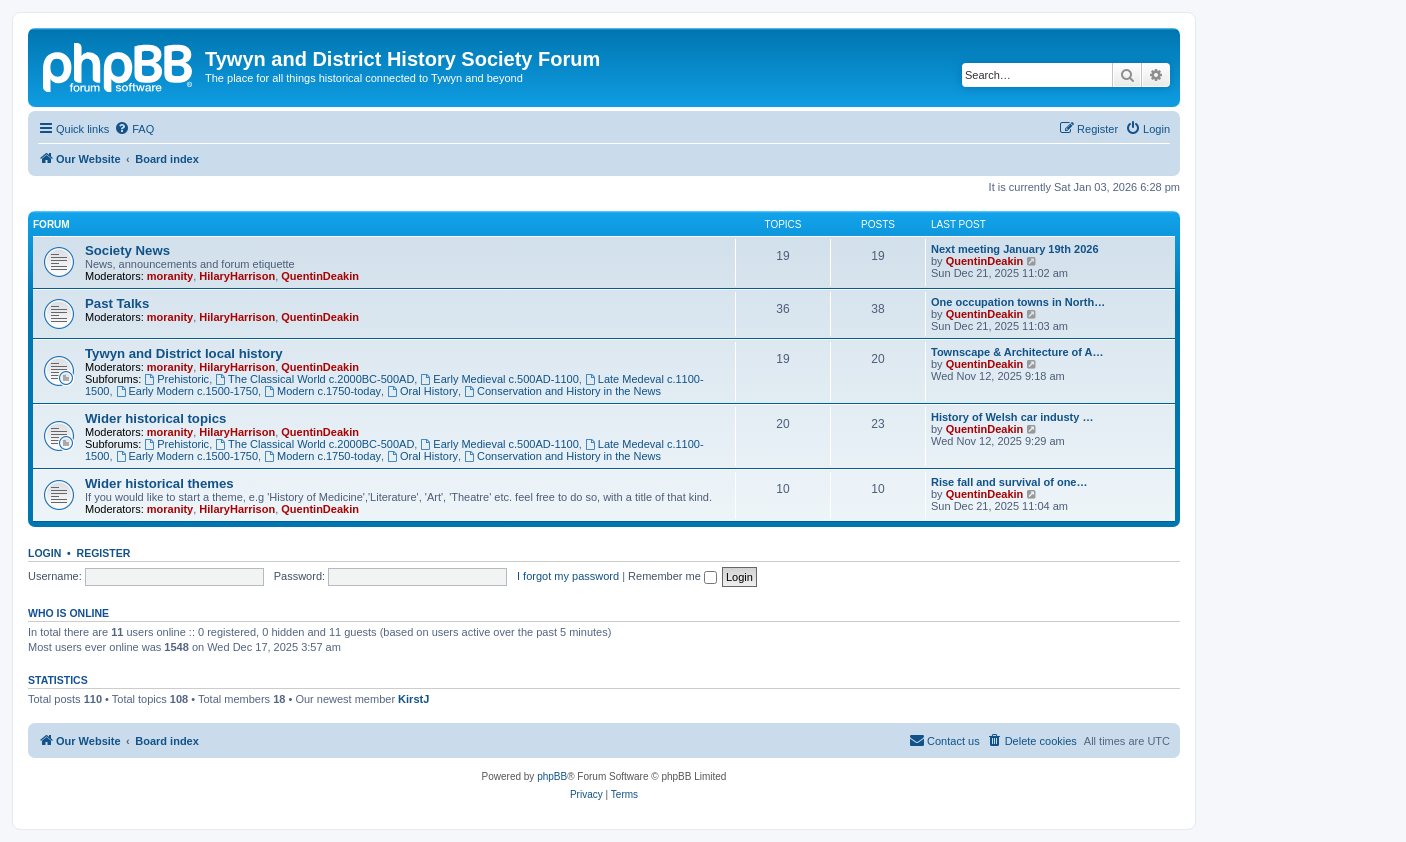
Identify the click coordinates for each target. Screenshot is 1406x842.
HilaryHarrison (237, 276)
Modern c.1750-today (322, 391)
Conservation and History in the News (562, 391)
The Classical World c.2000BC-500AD (314, 379)
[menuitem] (134, 129)
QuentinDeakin (320, 276)
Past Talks (117, 303)
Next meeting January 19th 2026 (1015, 249)
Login (44, 553)
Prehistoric (176, 379)
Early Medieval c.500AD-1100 (499, 379)
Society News (127, 250)
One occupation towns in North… (1018, 302)
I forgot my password (568, 576)
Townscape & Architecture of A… (1017, 352)
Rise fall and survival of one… (1009, 482)
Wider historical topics (155, 418)
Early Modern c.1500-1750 (187, 391)
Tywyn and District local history (184, 353)
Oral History (422, 391)
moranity (170, 276)
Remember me (672, 576)
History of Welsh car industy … (1012, 417)
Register (104, 553)
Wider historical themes (159, 483)
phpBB (552, 776)
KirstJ (413, 699)
